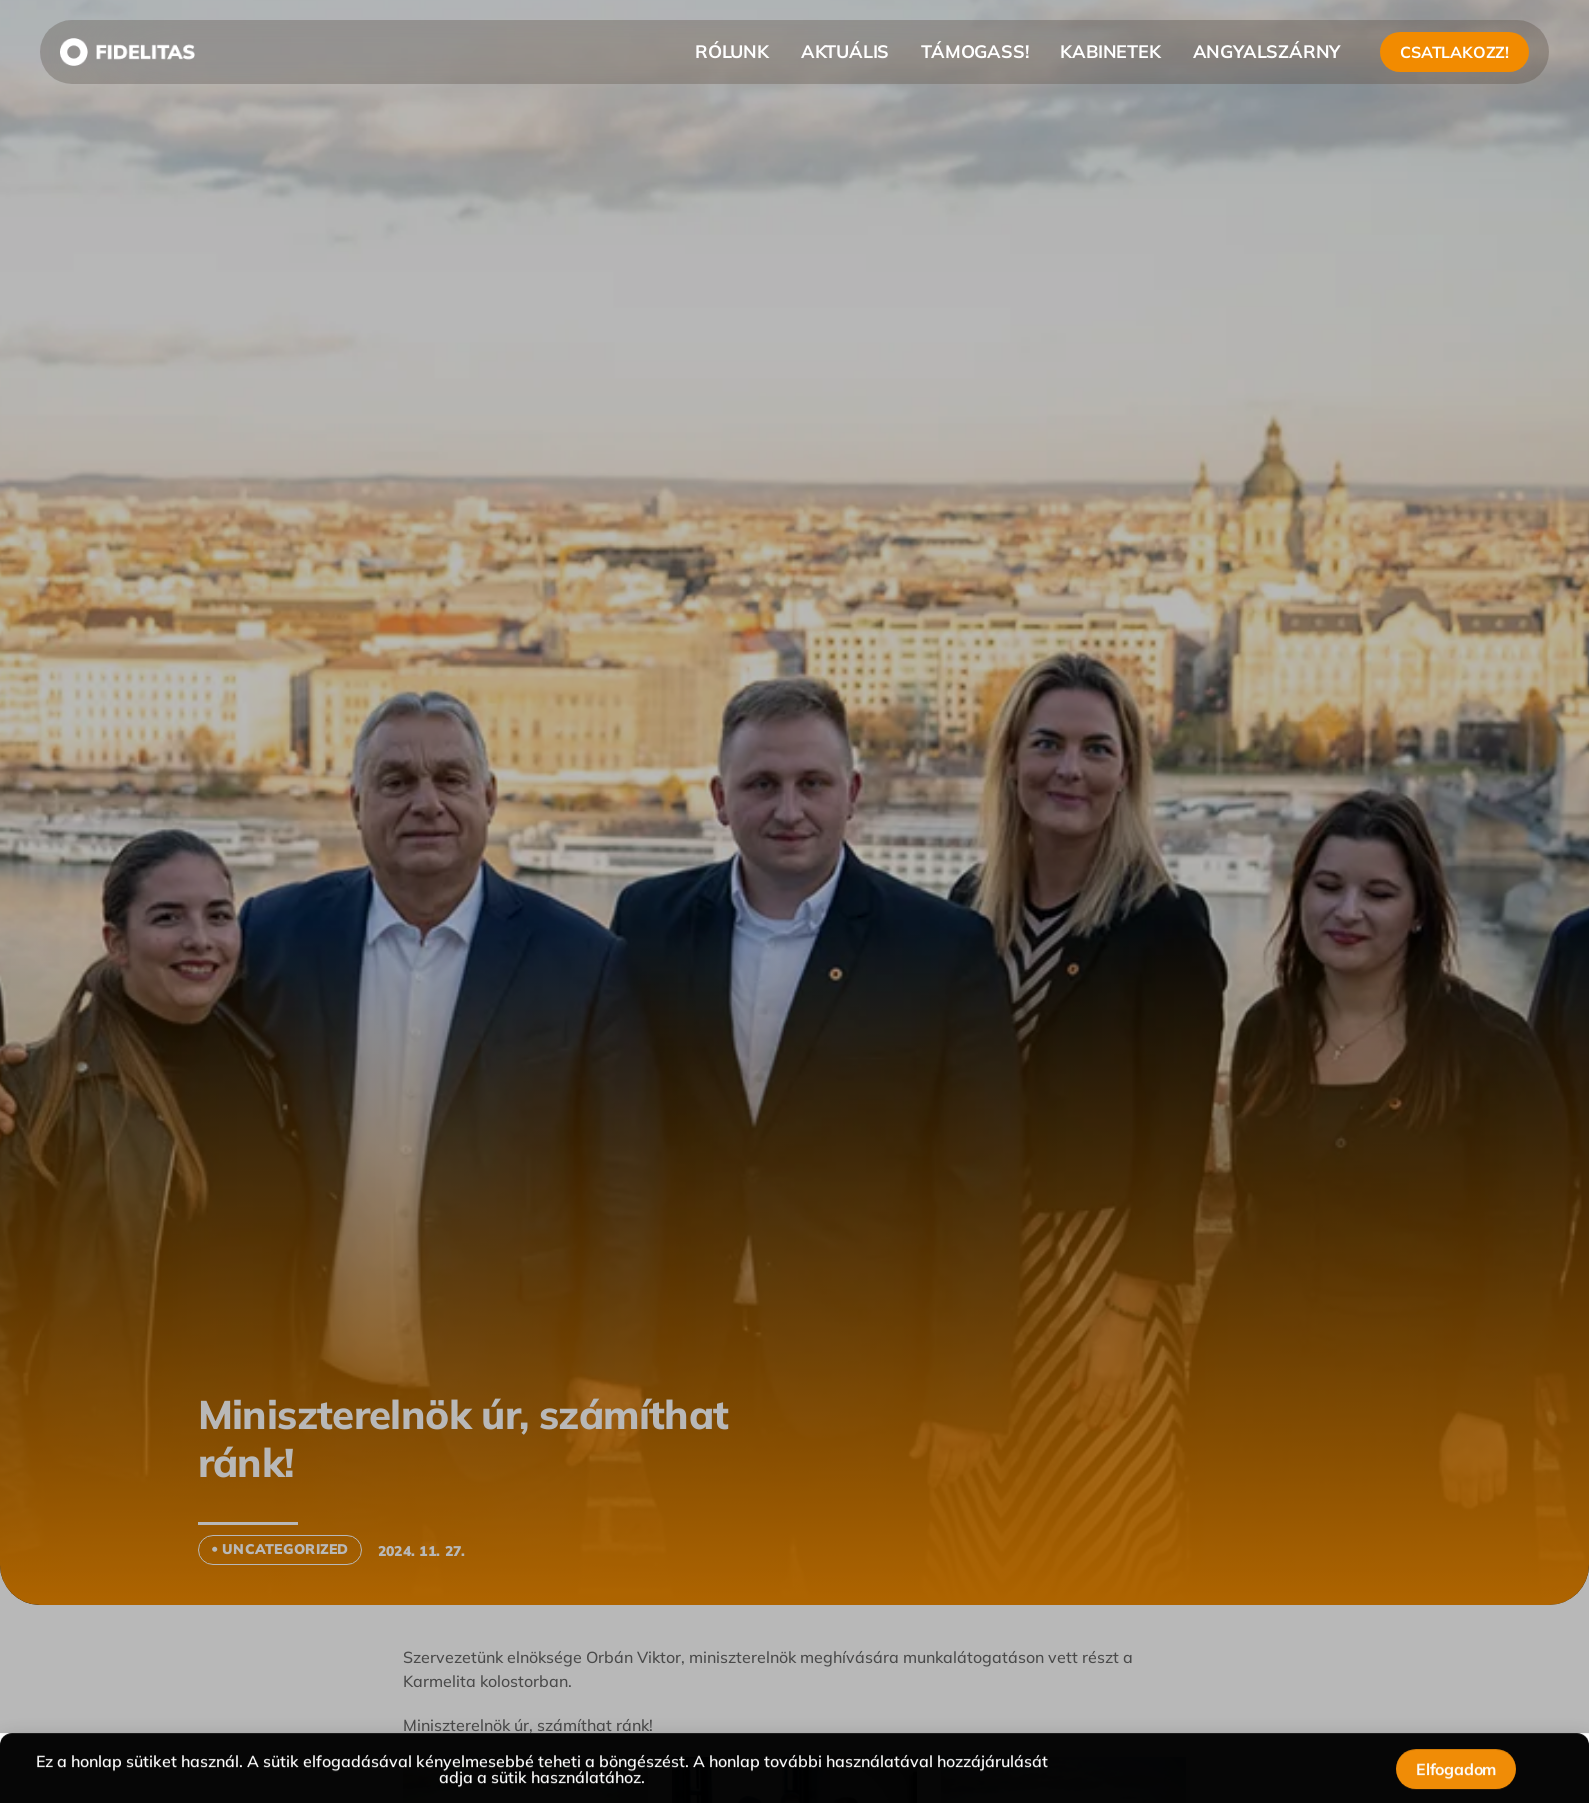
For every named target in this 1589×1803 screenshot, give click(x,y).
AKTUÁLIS (845, 52)
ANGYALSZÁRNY (1267, 52)
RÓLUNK (732, 52)
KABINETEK (1110, 52)
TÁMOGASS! (974, 52)
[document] (794, 901)
